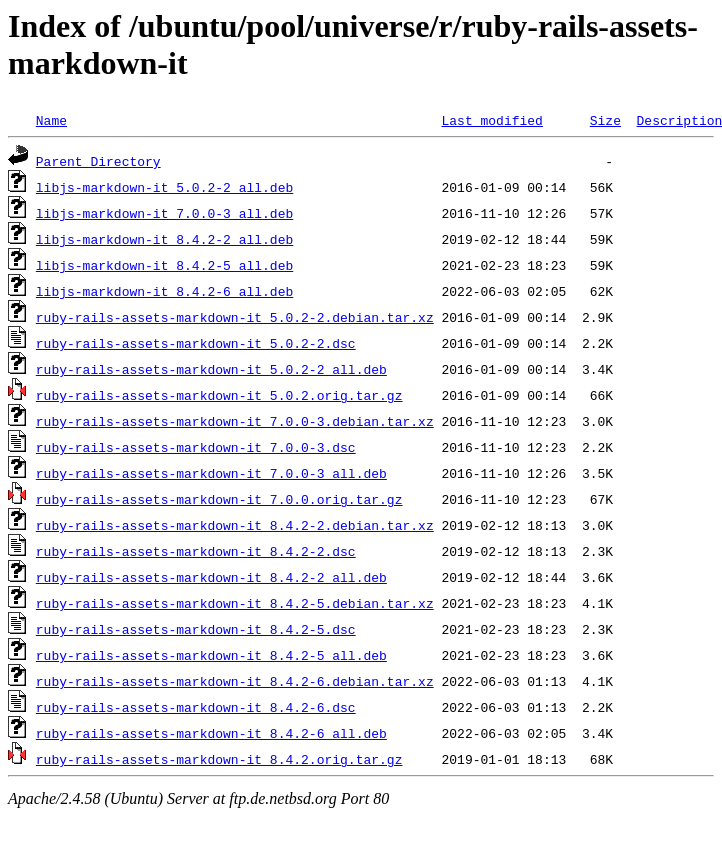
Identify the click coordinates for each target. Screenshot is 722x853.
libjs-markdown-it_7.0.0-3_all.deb (164, 213)
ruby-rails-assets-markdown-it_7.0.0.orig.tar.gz (219, 499)
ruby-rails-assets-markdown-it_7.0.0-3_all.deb (211, 473)
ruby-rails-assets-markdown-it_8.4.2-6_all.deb (211, 733)
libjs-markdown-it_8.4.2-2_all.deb (164, 239)
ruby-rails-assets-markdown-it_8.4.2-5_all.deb (211, 655)
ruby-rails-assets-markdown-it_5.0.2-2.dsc (196, 343)
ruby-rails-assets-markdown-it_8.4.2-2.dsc (196, 551)
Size (605, 120)
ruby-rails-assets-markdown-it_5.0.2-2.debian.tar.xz (235, 317)
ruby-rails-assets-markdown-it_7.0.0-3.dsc (196, 447)
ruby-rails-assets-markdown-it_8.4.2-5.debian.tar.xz (235, 603)
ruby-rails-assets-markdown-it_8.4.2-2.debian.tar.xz (235, 525)
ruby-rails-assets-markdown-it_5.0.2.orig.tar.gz (219, 395)
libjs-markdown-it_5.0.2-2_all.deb (164, 187)
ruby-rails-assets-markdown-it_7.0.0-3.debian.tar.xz (235, 421)
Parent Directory (98, 161)
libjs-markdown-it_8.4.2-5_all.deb (164, 265)
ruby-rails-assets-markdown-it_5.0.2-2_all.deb (211, 369)
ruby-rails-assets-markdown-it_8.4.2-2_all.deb (211, 577)
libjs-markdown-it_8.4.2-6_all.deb (164, 291)
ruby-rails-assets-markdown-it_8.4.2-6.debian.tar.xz (235, 681)
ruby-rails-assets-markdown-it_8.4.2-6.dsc (196, 707)
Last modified (491, 120)
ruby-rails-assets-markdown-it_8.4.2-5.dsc (196, 629)
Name (51, 120)
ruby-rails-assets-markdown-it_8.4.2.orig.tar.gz (219, 759)
